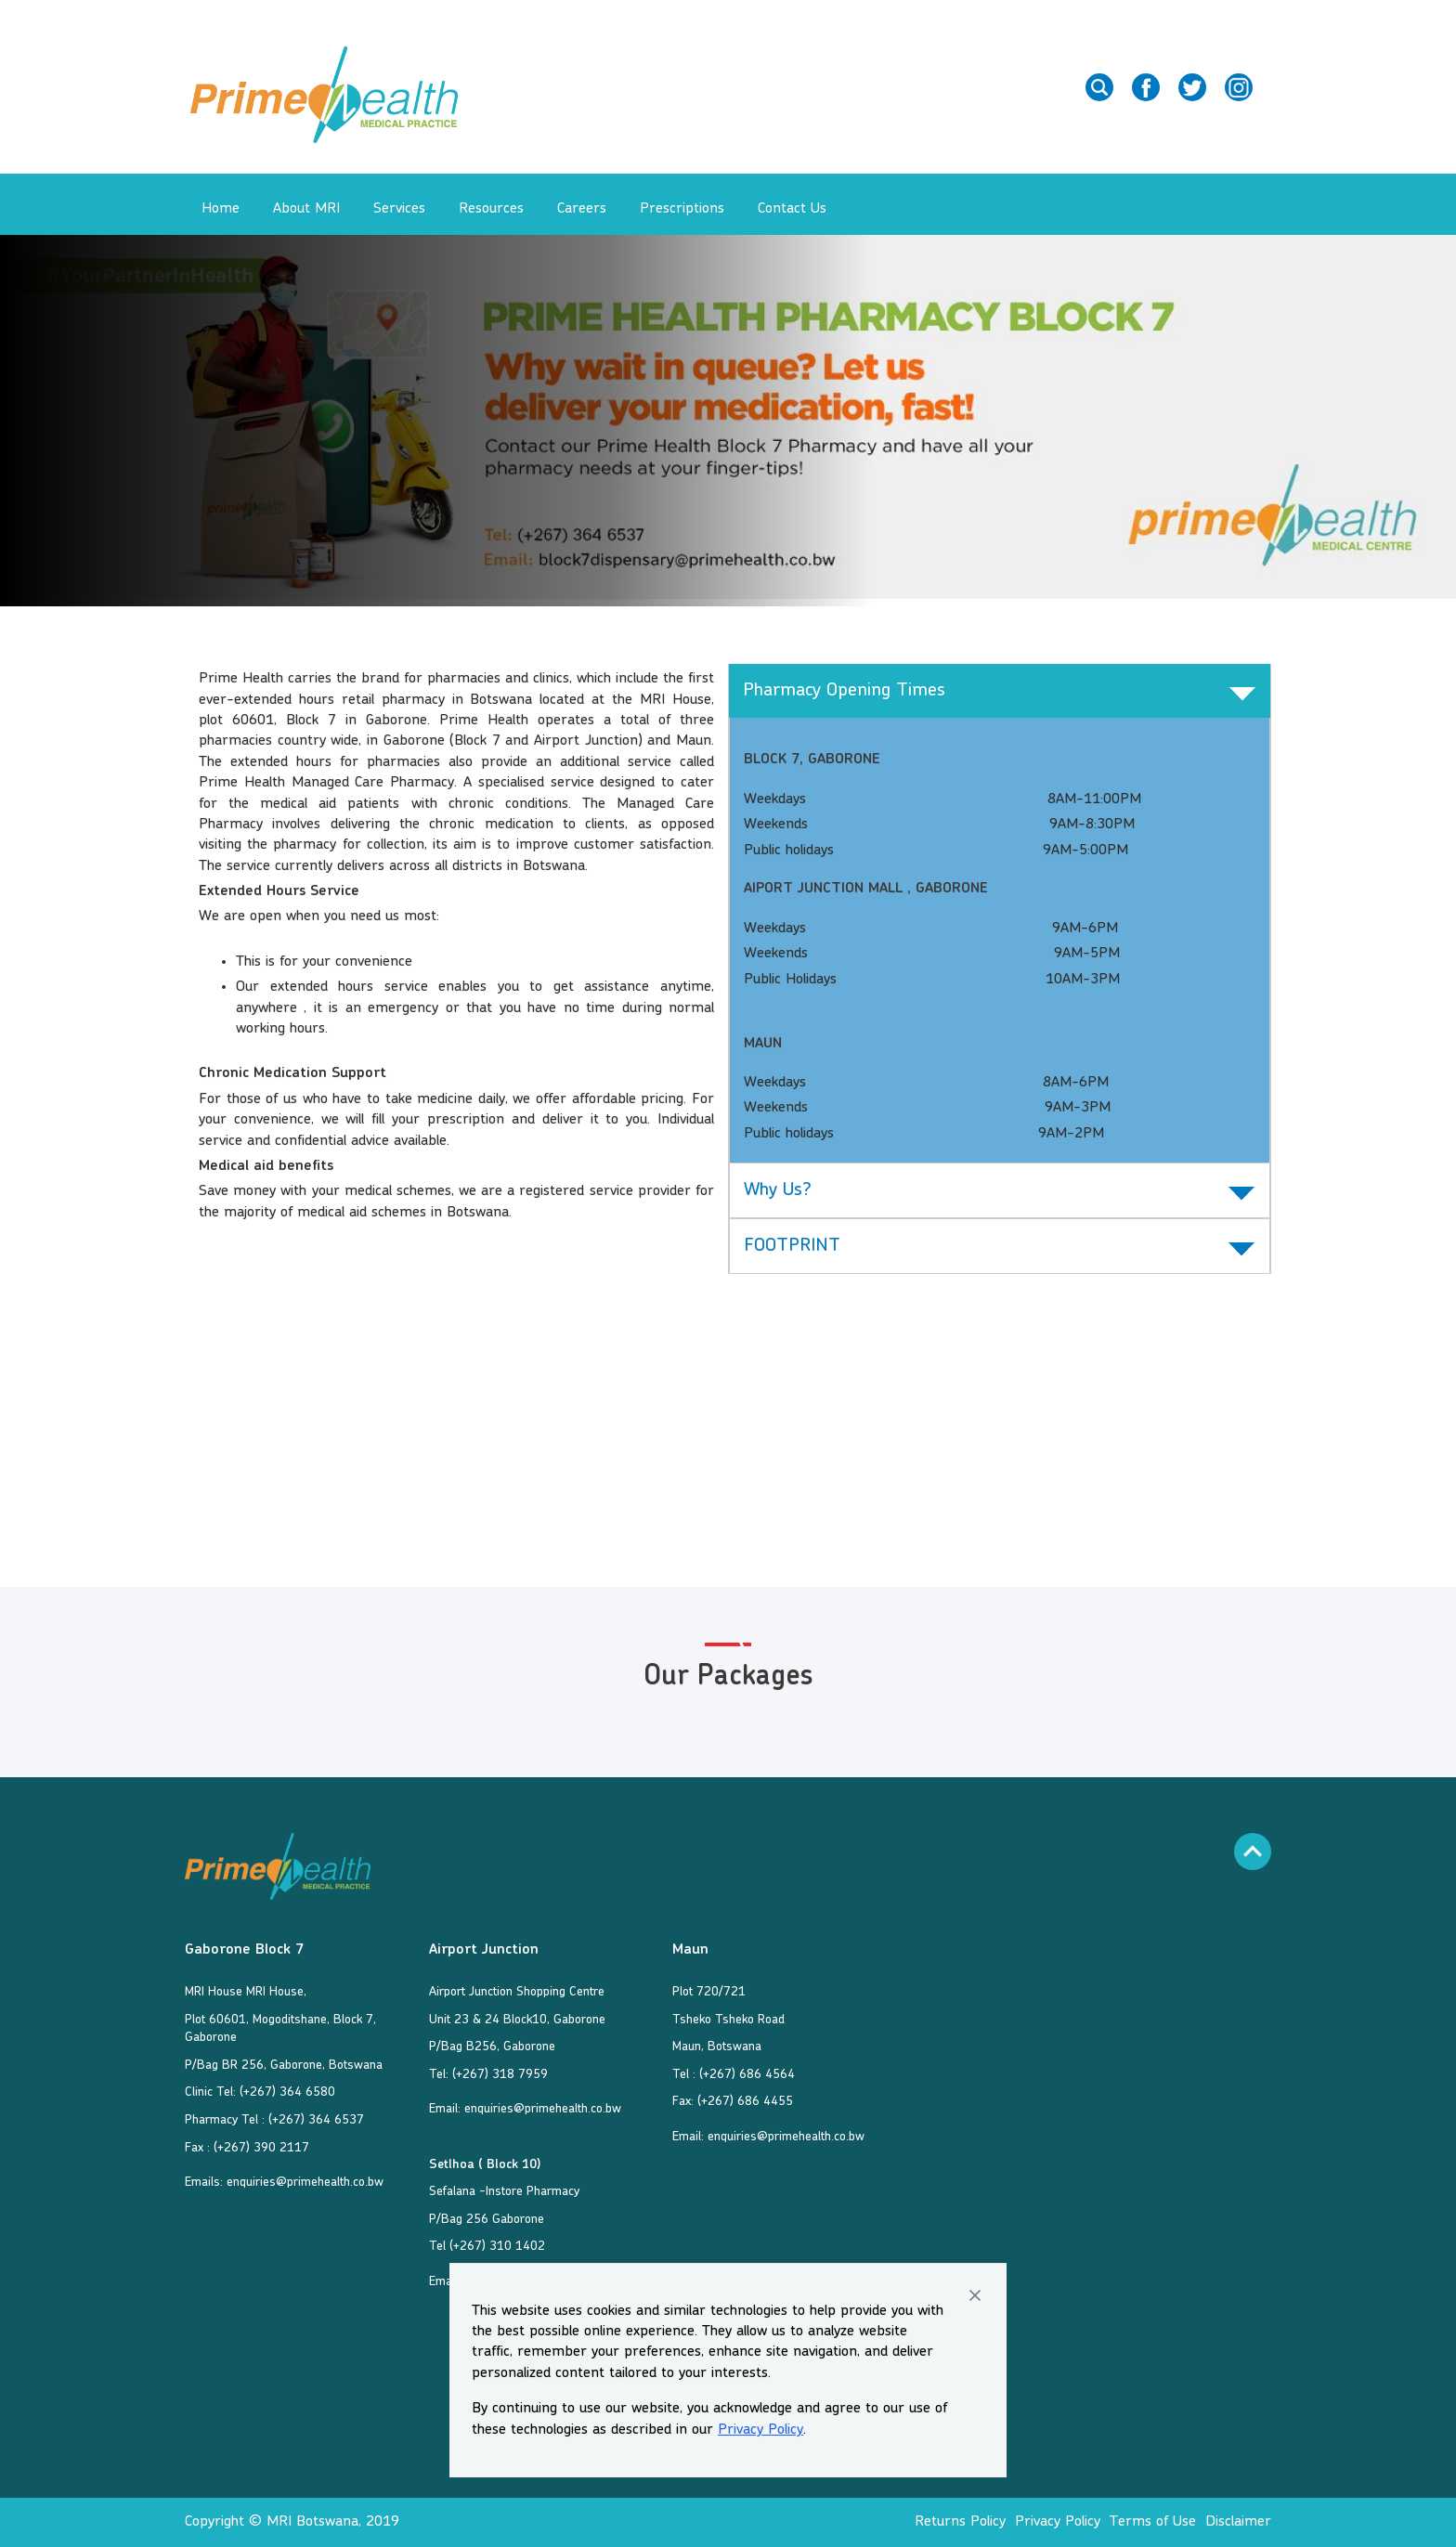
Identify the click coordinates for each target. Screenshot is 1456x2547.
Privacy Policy (760, 2430)
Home (221, 208)
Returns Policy (960, 2522)
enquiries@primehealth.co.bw (305, 2182)
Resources (491, 208)
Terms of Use (1153, 2522)
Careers (581, 208)
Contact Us (792, 208)
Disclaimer (1238, 2522)
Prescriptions (682, 208)
